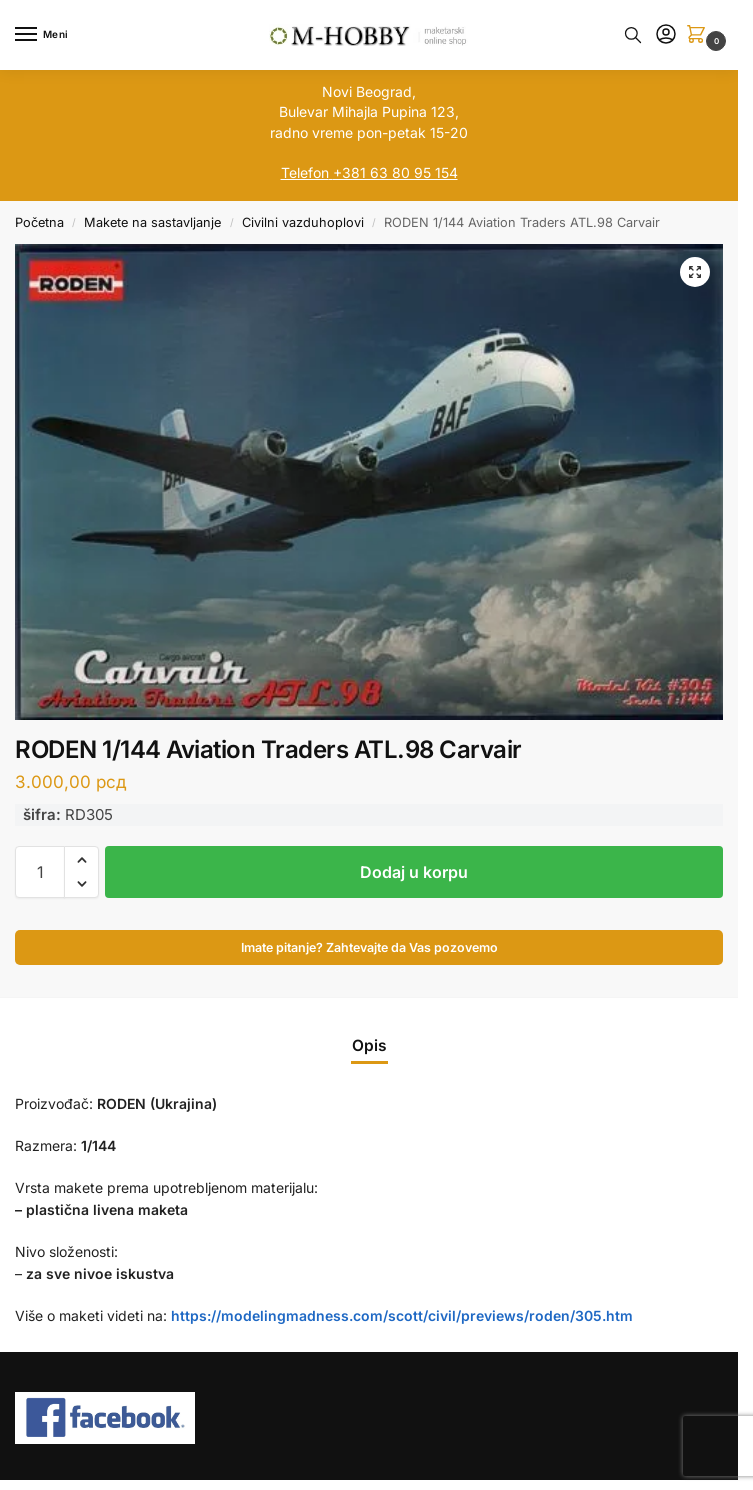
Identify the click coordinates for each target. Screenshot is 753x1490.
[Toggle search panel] (633, 35)
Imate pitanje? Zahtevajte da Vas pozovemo (369, 947)
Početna (39, 222)
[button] (700, 35)
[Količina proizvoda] (40, 872)
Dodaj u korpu (414, 872)
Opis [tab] (369, 1045)
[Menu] (45, 35)
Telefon (305, 172)
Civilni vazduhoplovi (303, 222)
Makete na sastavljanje (152, 222)
